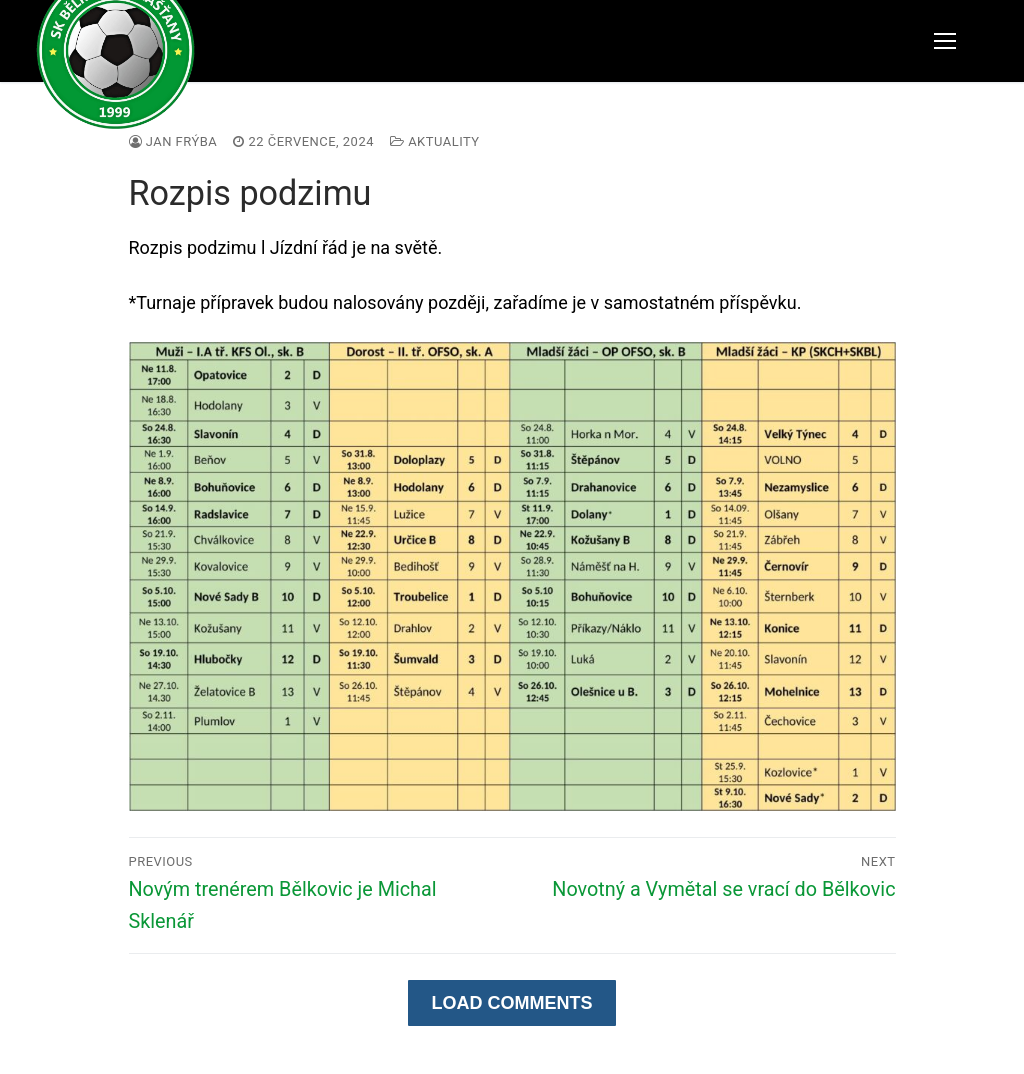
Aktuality (435, 141)
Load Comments (512, 1003)
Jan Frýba (173, 141)
